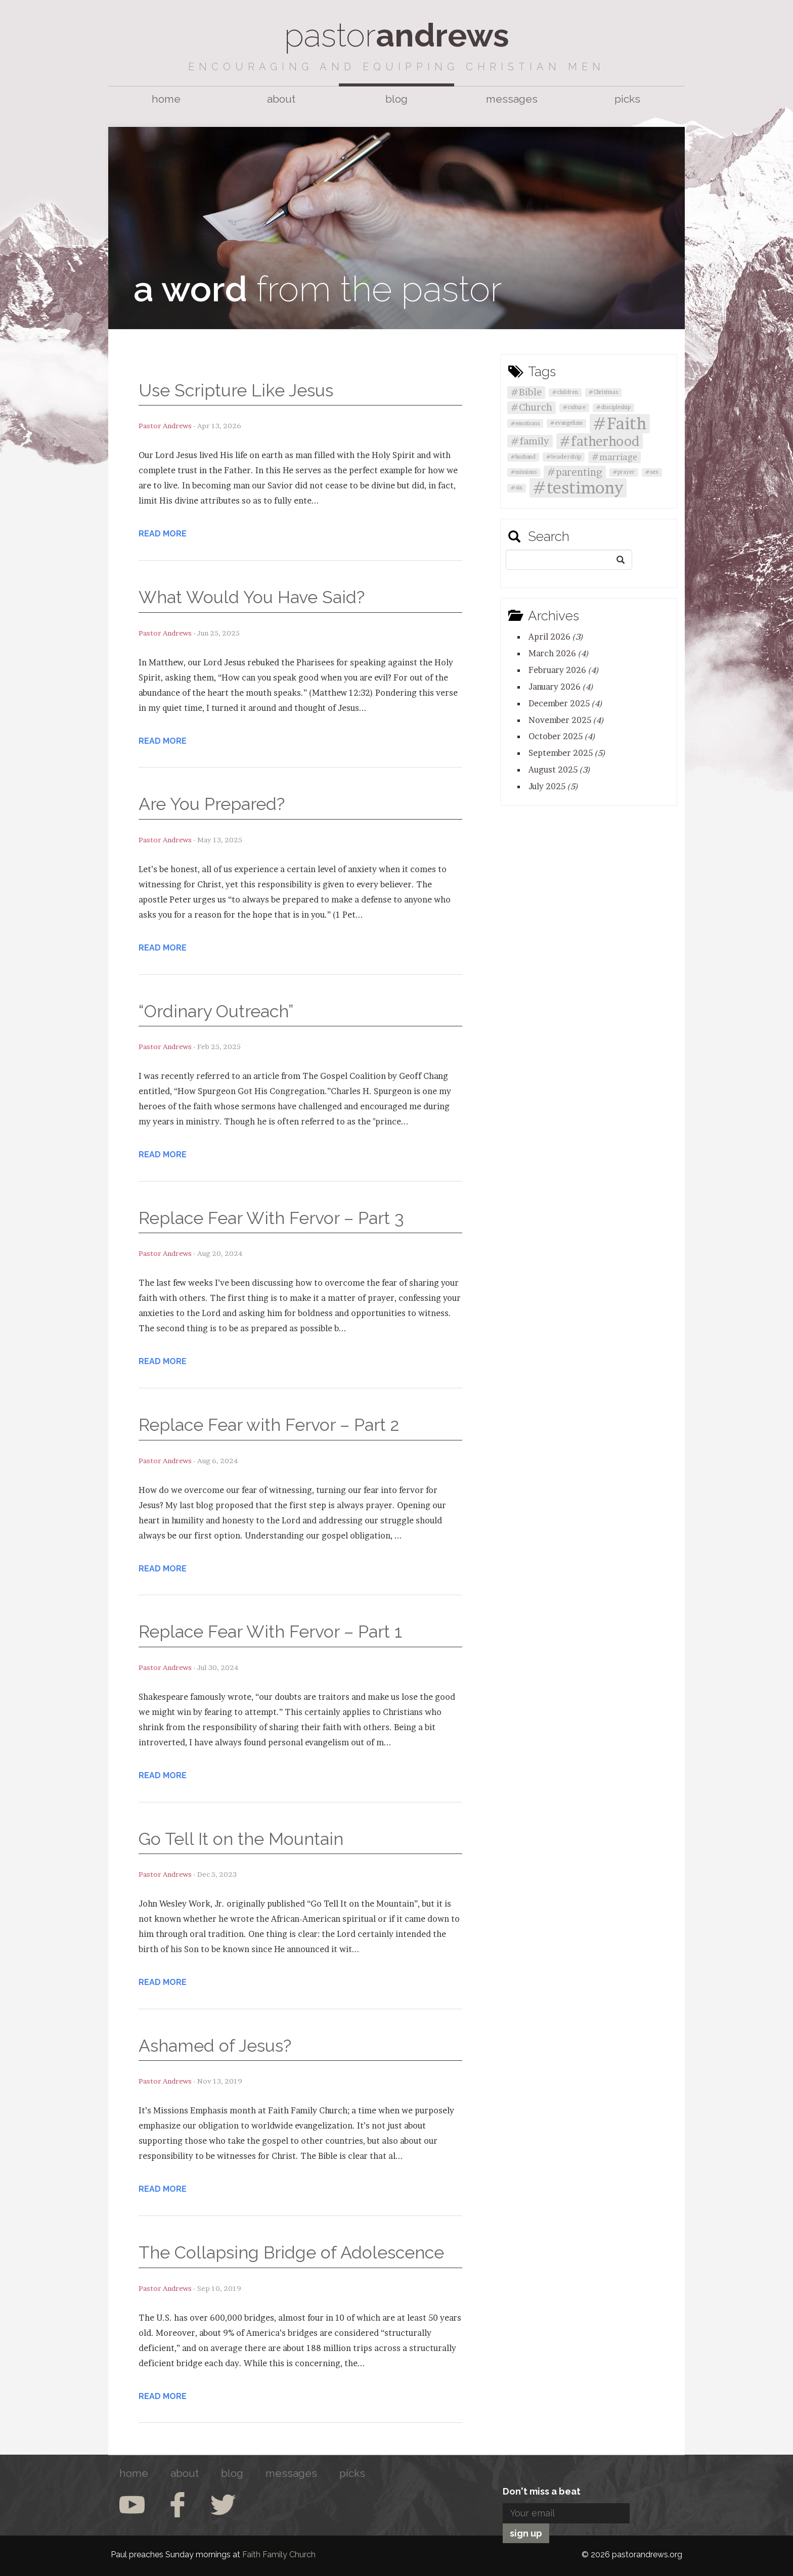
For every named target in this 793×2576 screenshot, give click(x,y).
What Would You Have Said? (252, 597)
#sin (516, 487)
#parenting (574, 472)
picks (627, 99)
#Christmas (603, 392)
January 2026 (560, 687)
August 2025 (559, 769)
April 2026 (555, 636)
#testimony (578, 488)
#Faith (619, 423)
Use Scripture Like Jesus (236, 390)
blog (396, 99)
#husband (523, 457)
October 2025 (561, 736)
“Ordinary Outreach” (216, 1011)
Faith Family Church (279, 2554)
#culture (574, 407)
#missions (524, 472)
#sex (651, 472)
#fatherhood (599, 441)
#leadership (563, 456)
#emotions (525, 423)
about (281, 99)
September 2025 (566, 753)
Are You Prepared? (212, 804)
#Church (531, 407)
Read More (163, 533)
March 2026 (558, 653)
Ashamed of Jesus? (215, 2046)
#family (530, 441)
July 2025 (553, 786)
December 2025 (565, 703)
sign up (526, 2533)
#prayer (624, 472)
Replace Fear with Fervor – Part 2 (269, 1425)
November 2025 (566, 720)
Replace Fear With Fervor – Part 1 (270, 1631)
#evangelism (566, 423)
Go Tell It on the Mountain (241, 1839)
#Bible (526, 392)
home (166, 99)
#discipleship (613, 407)
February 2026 (563, 670)
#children (565, 392)
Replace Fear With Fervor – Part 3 (271, 1218)
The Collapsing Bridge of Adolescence (291, 2252)
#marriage (614, 457)
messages (512, 99)
